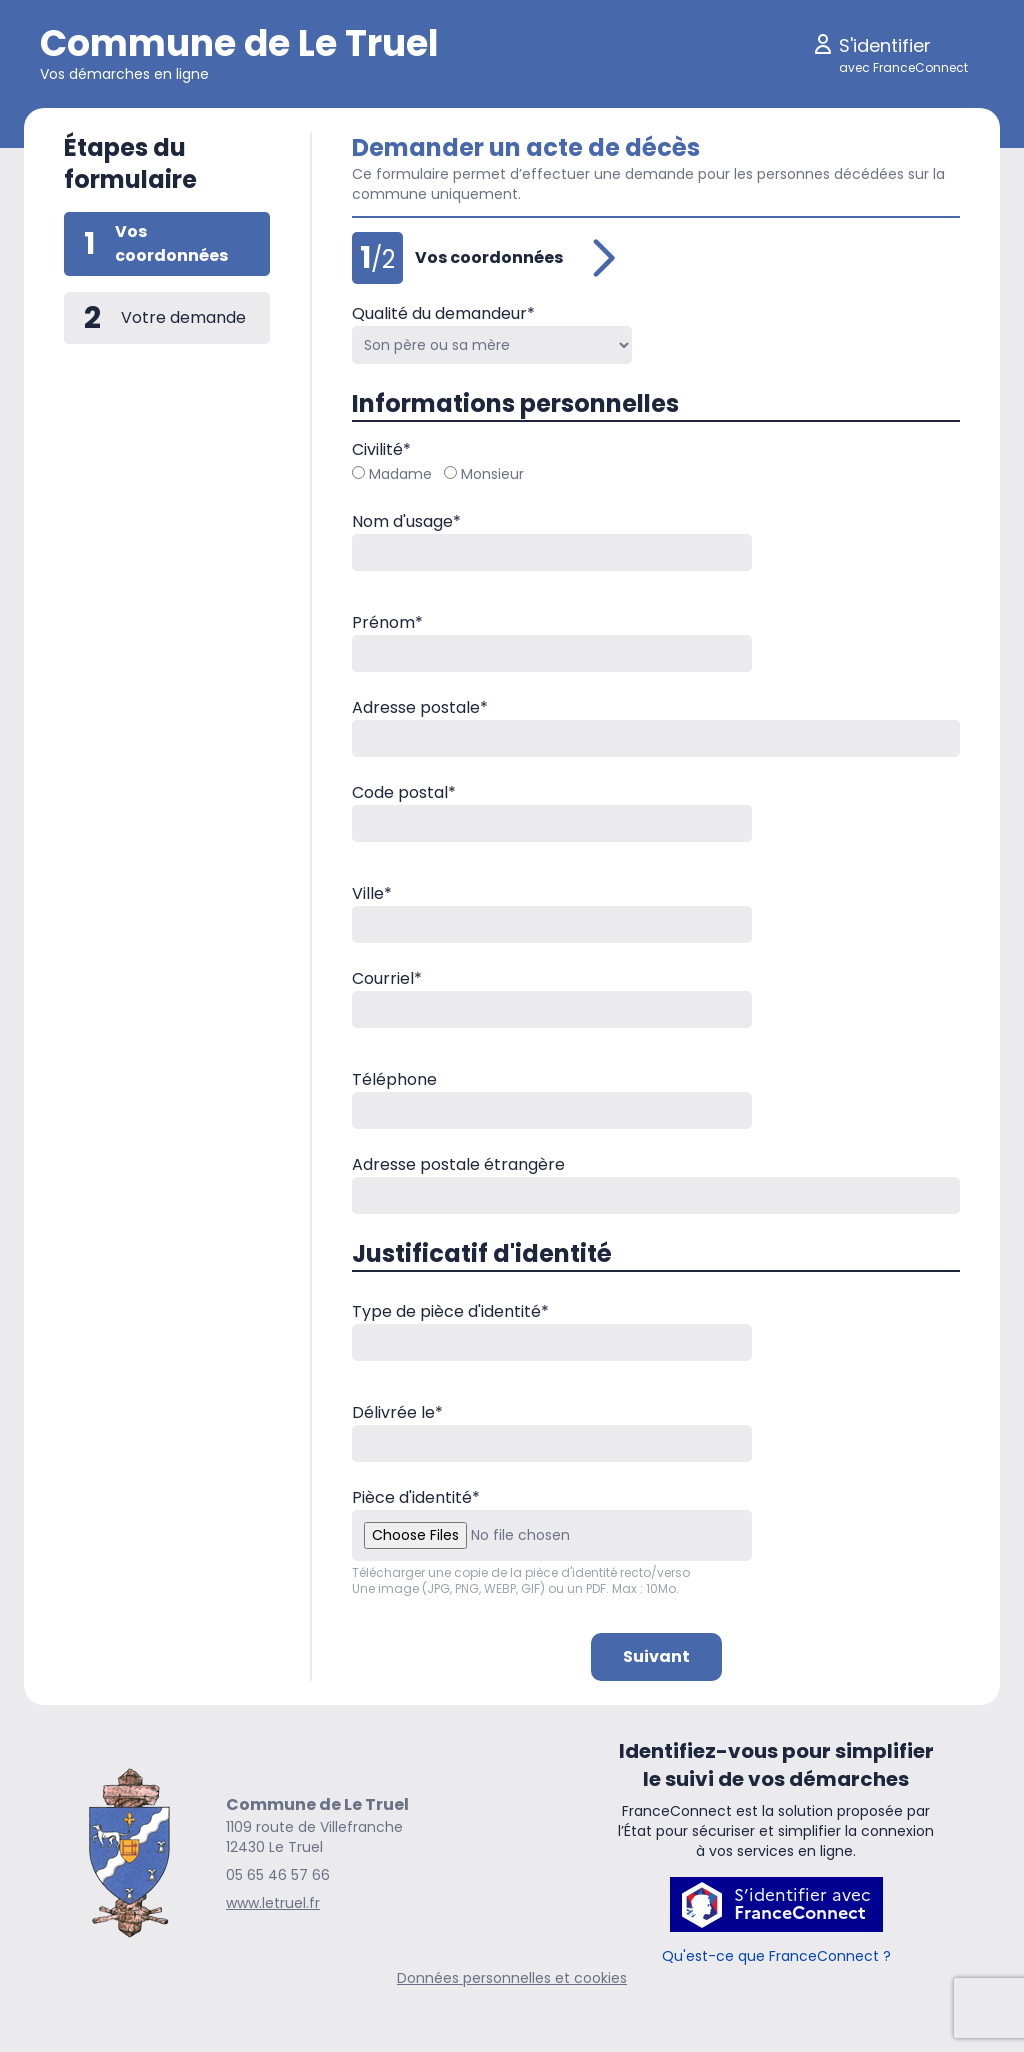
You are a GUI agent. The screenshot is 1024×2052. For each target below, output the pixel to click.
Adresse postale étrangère (458, 1164)
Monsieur (484, 474)
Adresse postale (420, 707)
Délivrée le (397, 1412)
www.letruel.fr (273, 1903)
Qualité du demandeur (443, 313)
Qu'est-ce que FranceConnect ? (776, 1956)
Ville (372, 893)
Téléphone (394, 1079)
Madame (392, 474)
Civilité (381, 449)
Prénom (387, 622)
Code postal (404, 792)
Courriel (387, 978)
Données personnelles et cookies (512, 1978)
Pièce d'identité (416, 1497)
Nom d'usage (406, 521)
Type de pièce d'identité (450, 1311)
